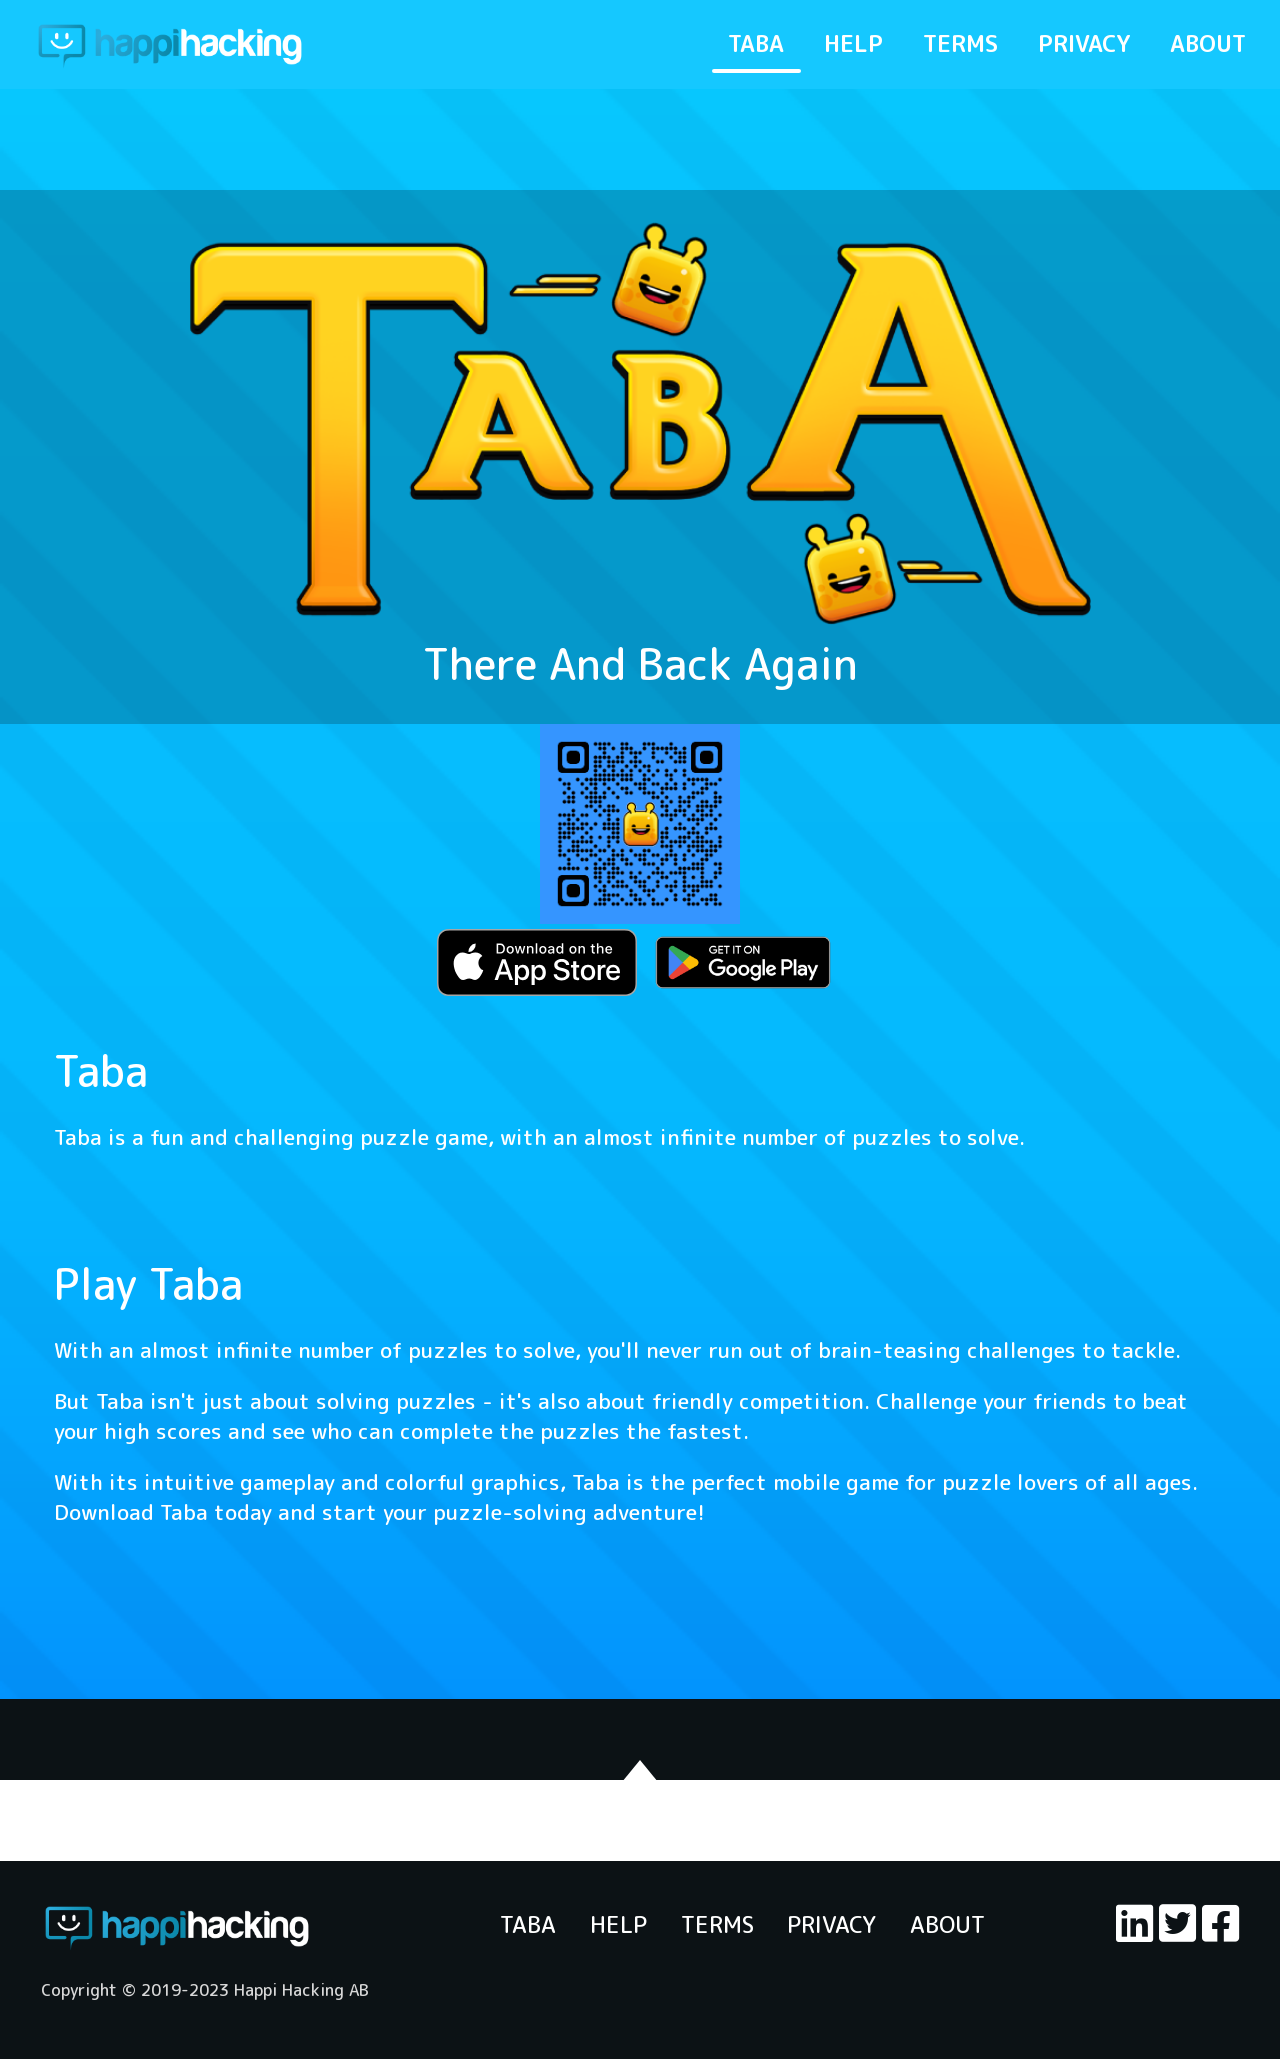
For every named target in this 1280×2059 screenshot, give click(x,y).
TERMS (960, 43)
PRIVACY (1084, 43)
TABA (756, 43)
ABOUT (1208, 43)
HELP (853, 43)
